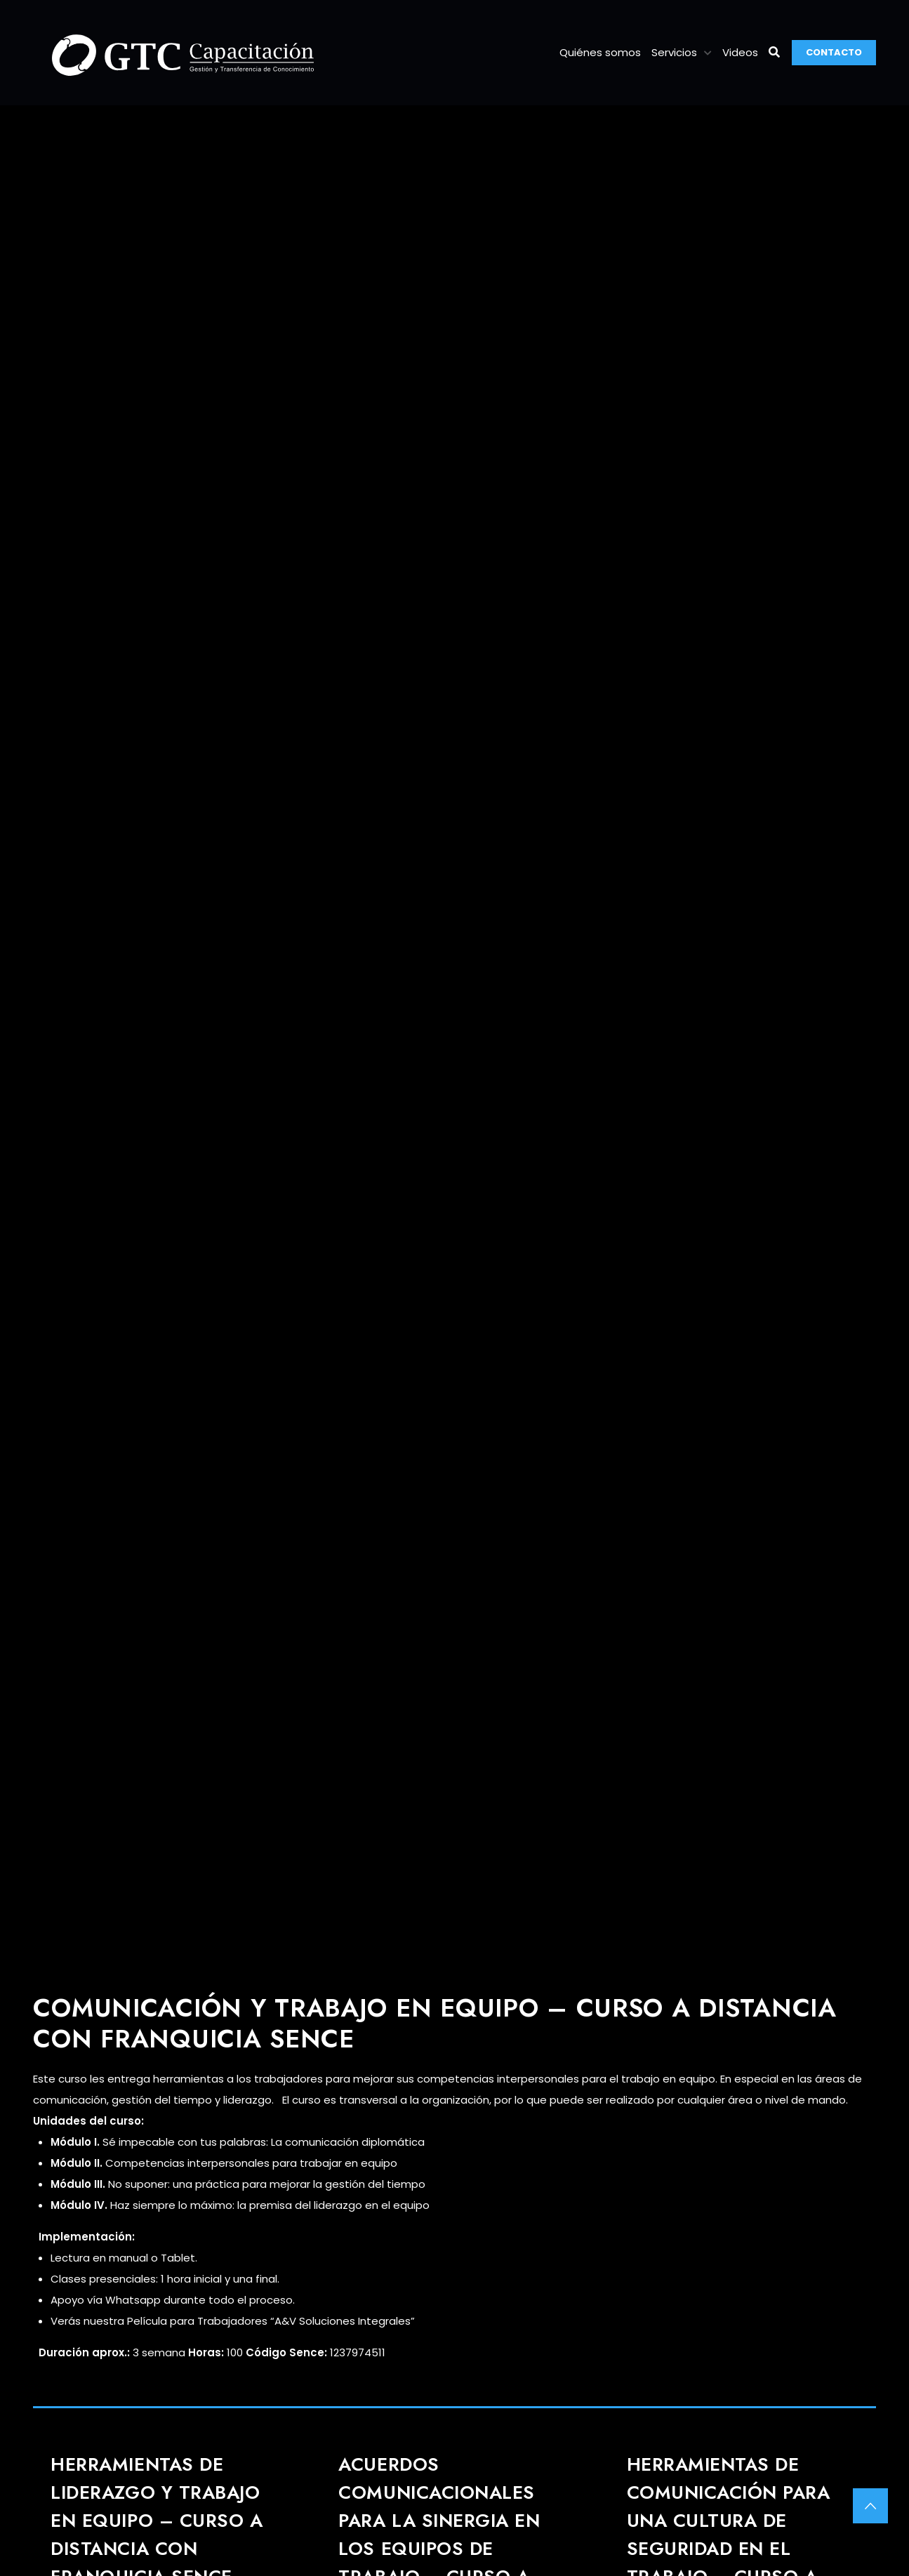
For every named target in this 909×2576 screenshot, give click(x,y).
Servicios (674, 52)
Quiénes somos (600, 52)
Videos (740, 52)
